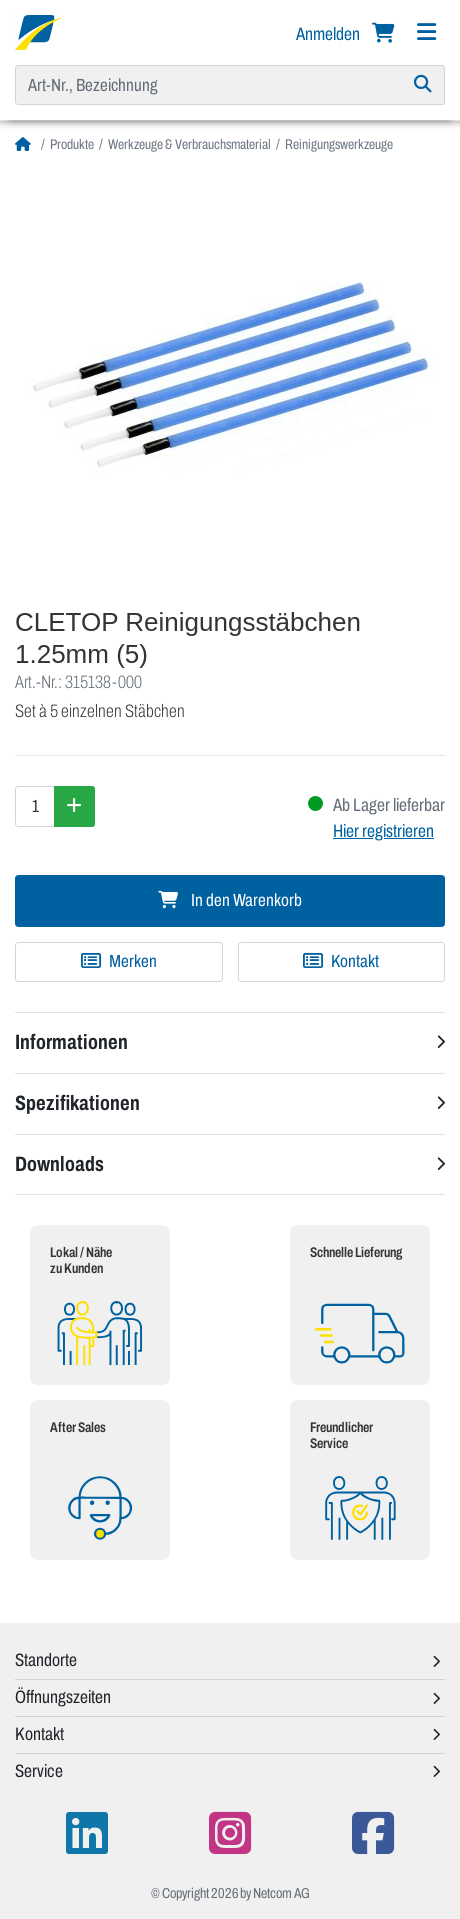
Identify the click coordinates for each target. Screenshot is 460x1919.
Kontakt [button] (39, 1734)
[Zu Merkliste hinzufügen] (119, 962)
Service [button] (39, 1771)
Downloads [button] (59, 1164)
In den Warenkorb (230, 900)
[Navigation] (426, 32)
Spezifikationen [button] (77, 1103)
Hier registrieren (383, 831)
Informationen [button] (71, 1042)
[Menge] (35, 806)
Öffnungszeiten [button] (63, 1697)
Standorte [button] (46, 1660)
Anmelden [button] (329, 34)
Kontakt (341, 961)
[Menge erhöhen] (74, 806)
